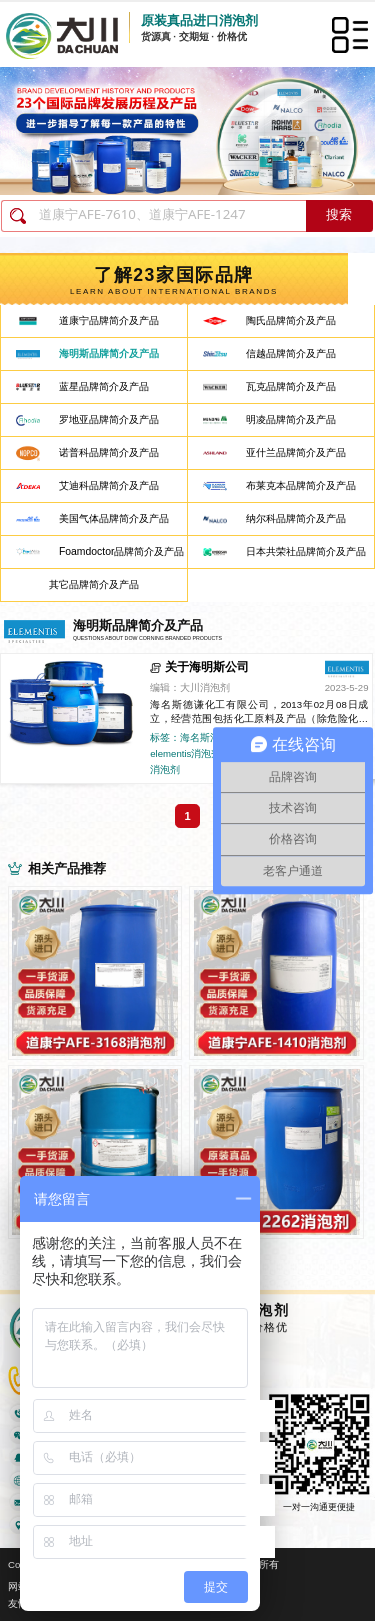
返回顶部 (351, 1532)
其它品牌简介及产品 (94, 584)
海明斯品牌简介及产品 (109, 353)
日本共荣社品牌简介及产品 (306, 551)
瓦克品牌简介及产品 (291, 386)
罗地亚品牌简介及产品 (109, 419)
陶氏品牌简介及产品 (291, 320)
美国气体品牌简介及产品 (114, 518)
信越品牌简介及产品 (291, 353)
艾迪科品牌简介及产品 (109, 485)
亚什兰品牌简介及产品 (296, 452)
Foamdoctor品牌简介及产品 (121, 551)
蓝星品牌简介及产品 (104, 386)
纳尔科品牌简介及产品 (296, 518)
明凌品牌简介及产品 (291, 419)
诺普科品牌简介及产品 (109, 452)
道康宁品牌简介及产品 (109, 320)
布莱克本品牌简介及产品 (301, 485)
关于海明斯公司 (207, 667)
